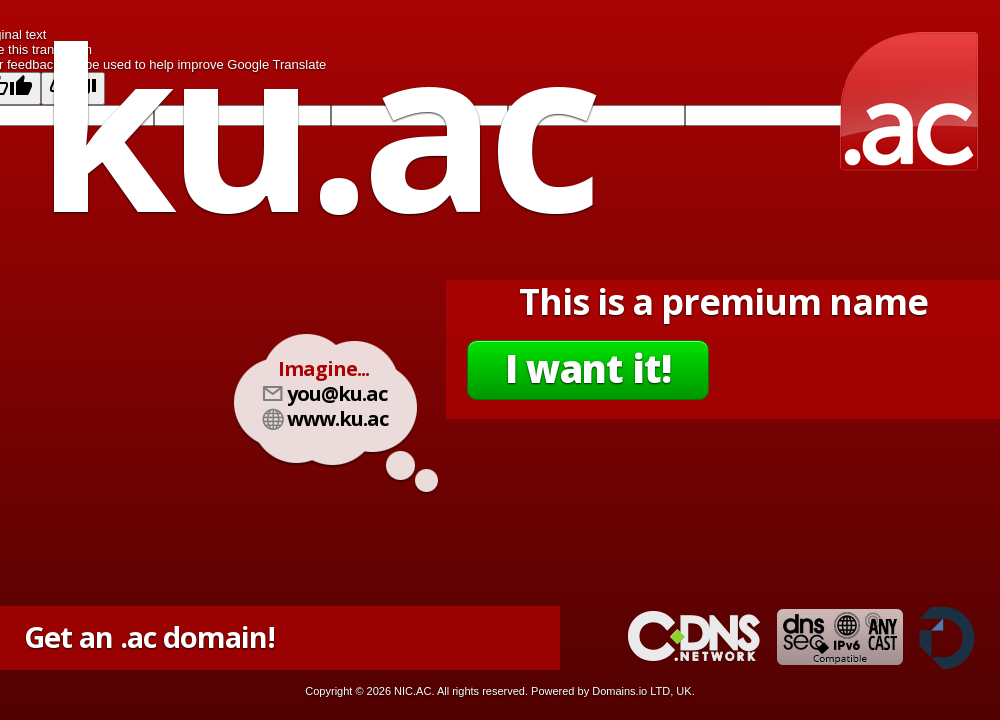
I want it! (588, 368)
